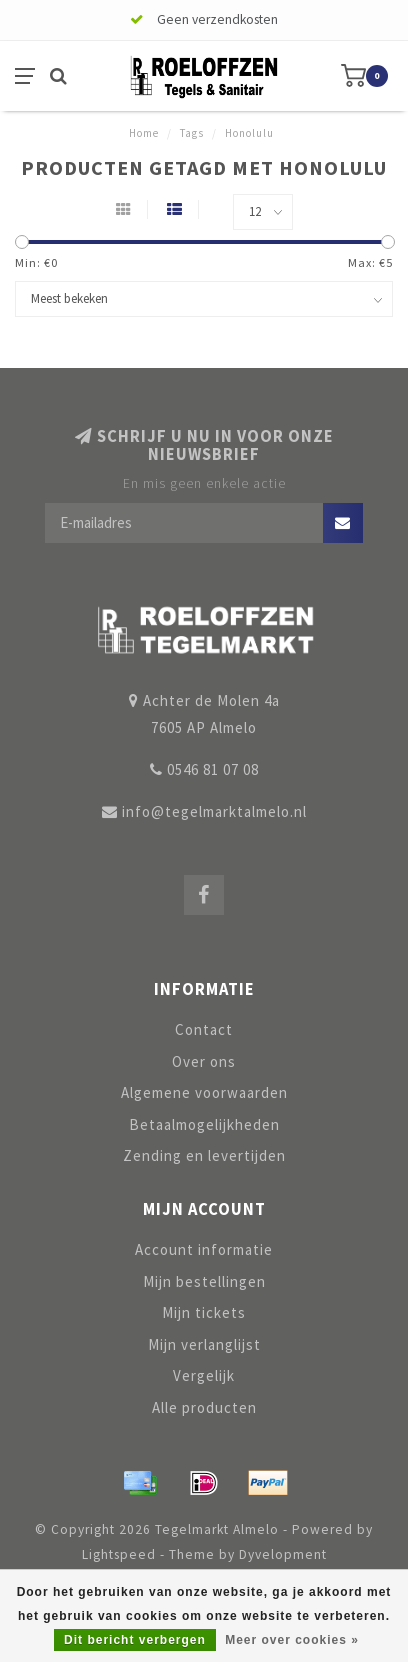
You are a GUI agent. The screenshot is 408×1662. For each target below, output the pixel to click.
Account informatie (204, 1249)
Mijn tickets (204, 1312)
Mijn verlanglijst (204, 1344)
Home (144, 133)
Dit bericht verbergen (135, 1640)
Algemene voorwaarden (204, 1092)
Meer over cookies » (292, 1640)
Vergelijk (204, 1375)
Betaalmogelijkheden (204, 1124)
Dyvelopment (283, 1554)
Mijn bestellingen (204, 1281)
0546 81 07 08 (213, 769)
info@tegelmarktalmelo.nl (214, 811)
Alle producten (204, 1407)
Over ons (204, 1061)
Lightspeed (119, 1554)
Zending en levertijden (204, 1155)
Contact (204, 1029)
